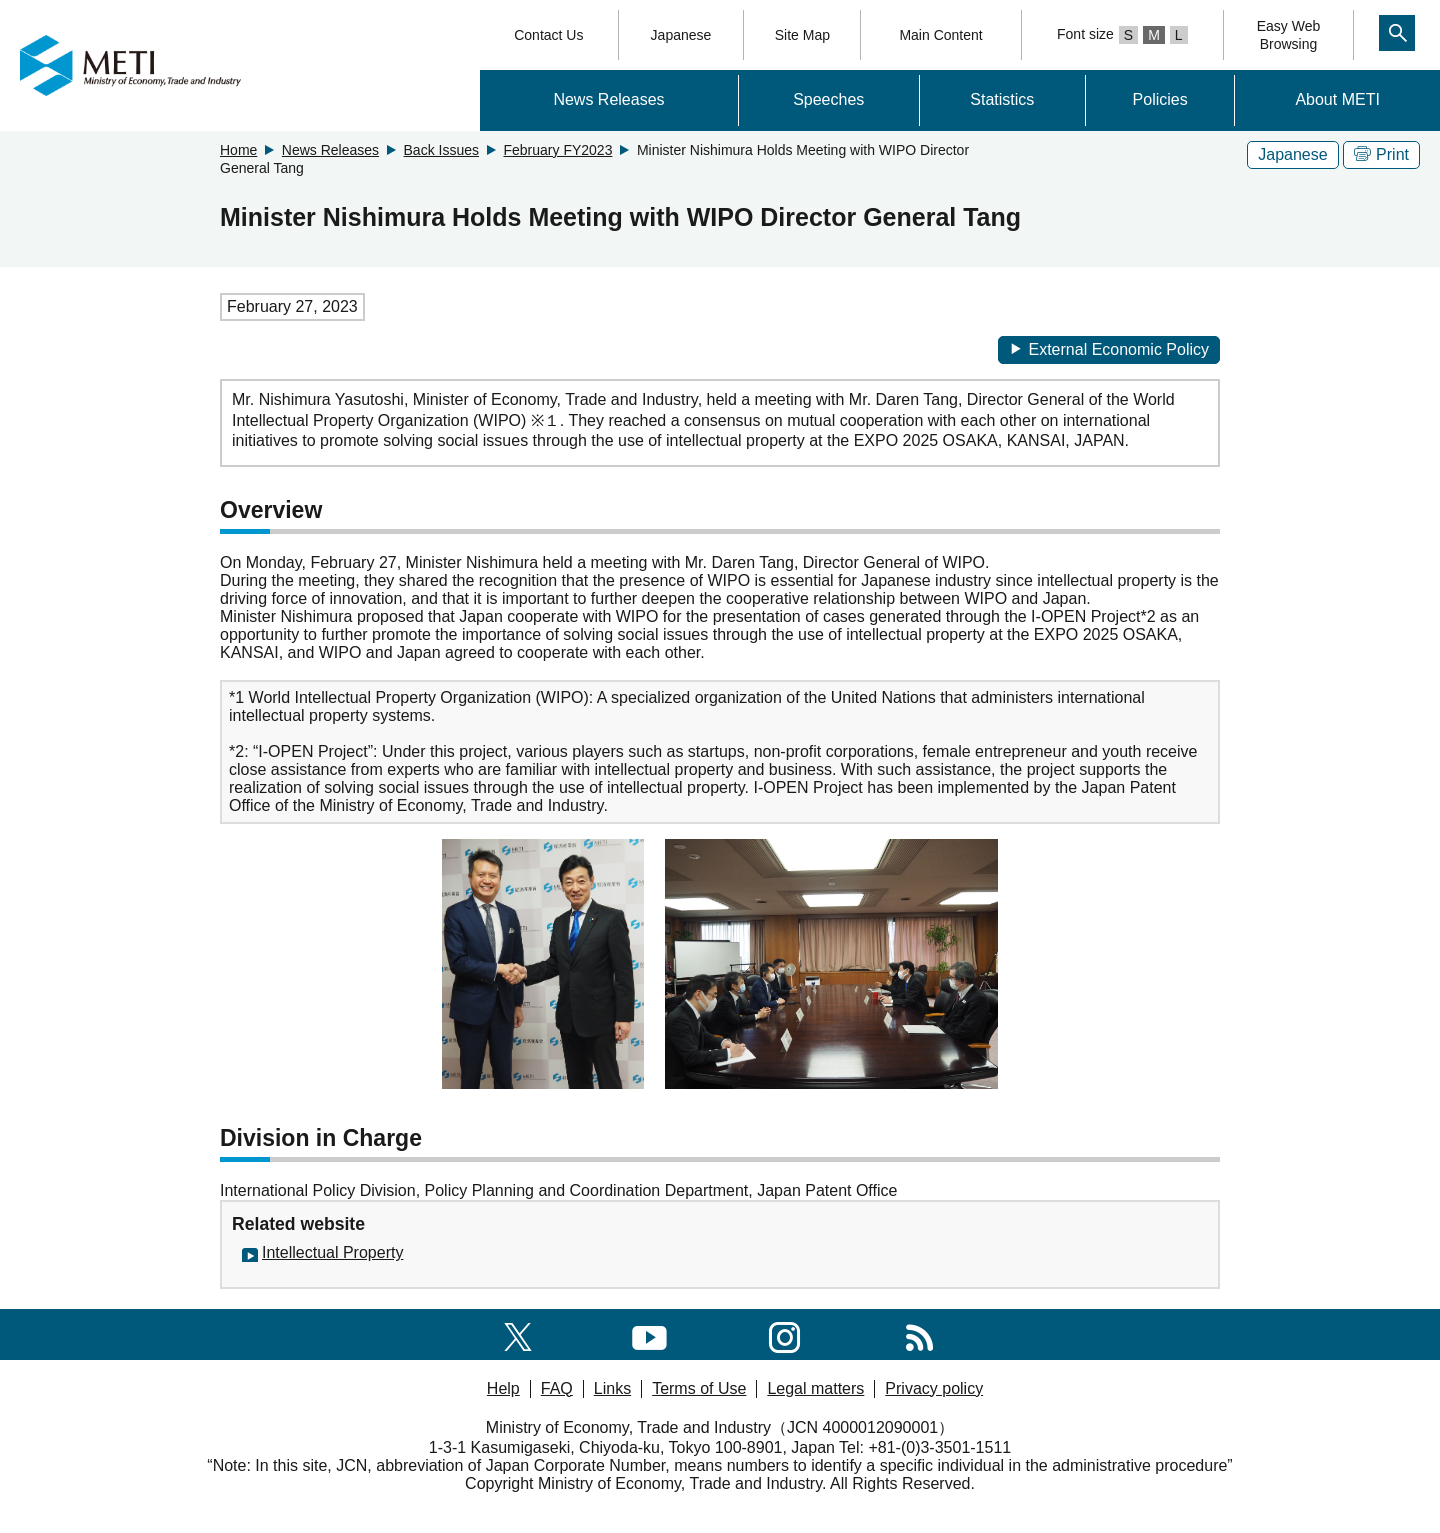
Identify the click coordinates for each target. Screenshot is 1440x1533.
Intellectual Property (332, 1252)
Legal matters (815, 1388)
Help (503, 1388)
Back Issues (441, 150)
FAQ (557, 1388)
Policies (1160, 99)
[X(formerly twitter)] (518, 1333)
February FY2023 (557, 150)
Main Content (940, 35)
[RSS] (919, 1333)
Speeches (828, 99)
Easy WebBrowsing (1289, 35)
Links (612, 1388)
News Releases (608, 99)
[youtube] (649, 1333)
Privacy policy (934, 1388)
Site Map (802, 35)
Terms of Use (699, 1388)
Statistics (1002, 99)
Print (1381, 154)
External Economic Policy (1109, 349)
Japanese (681, 35)
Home (238, 150)
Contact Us (548, 35)
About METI (1337, 99)
